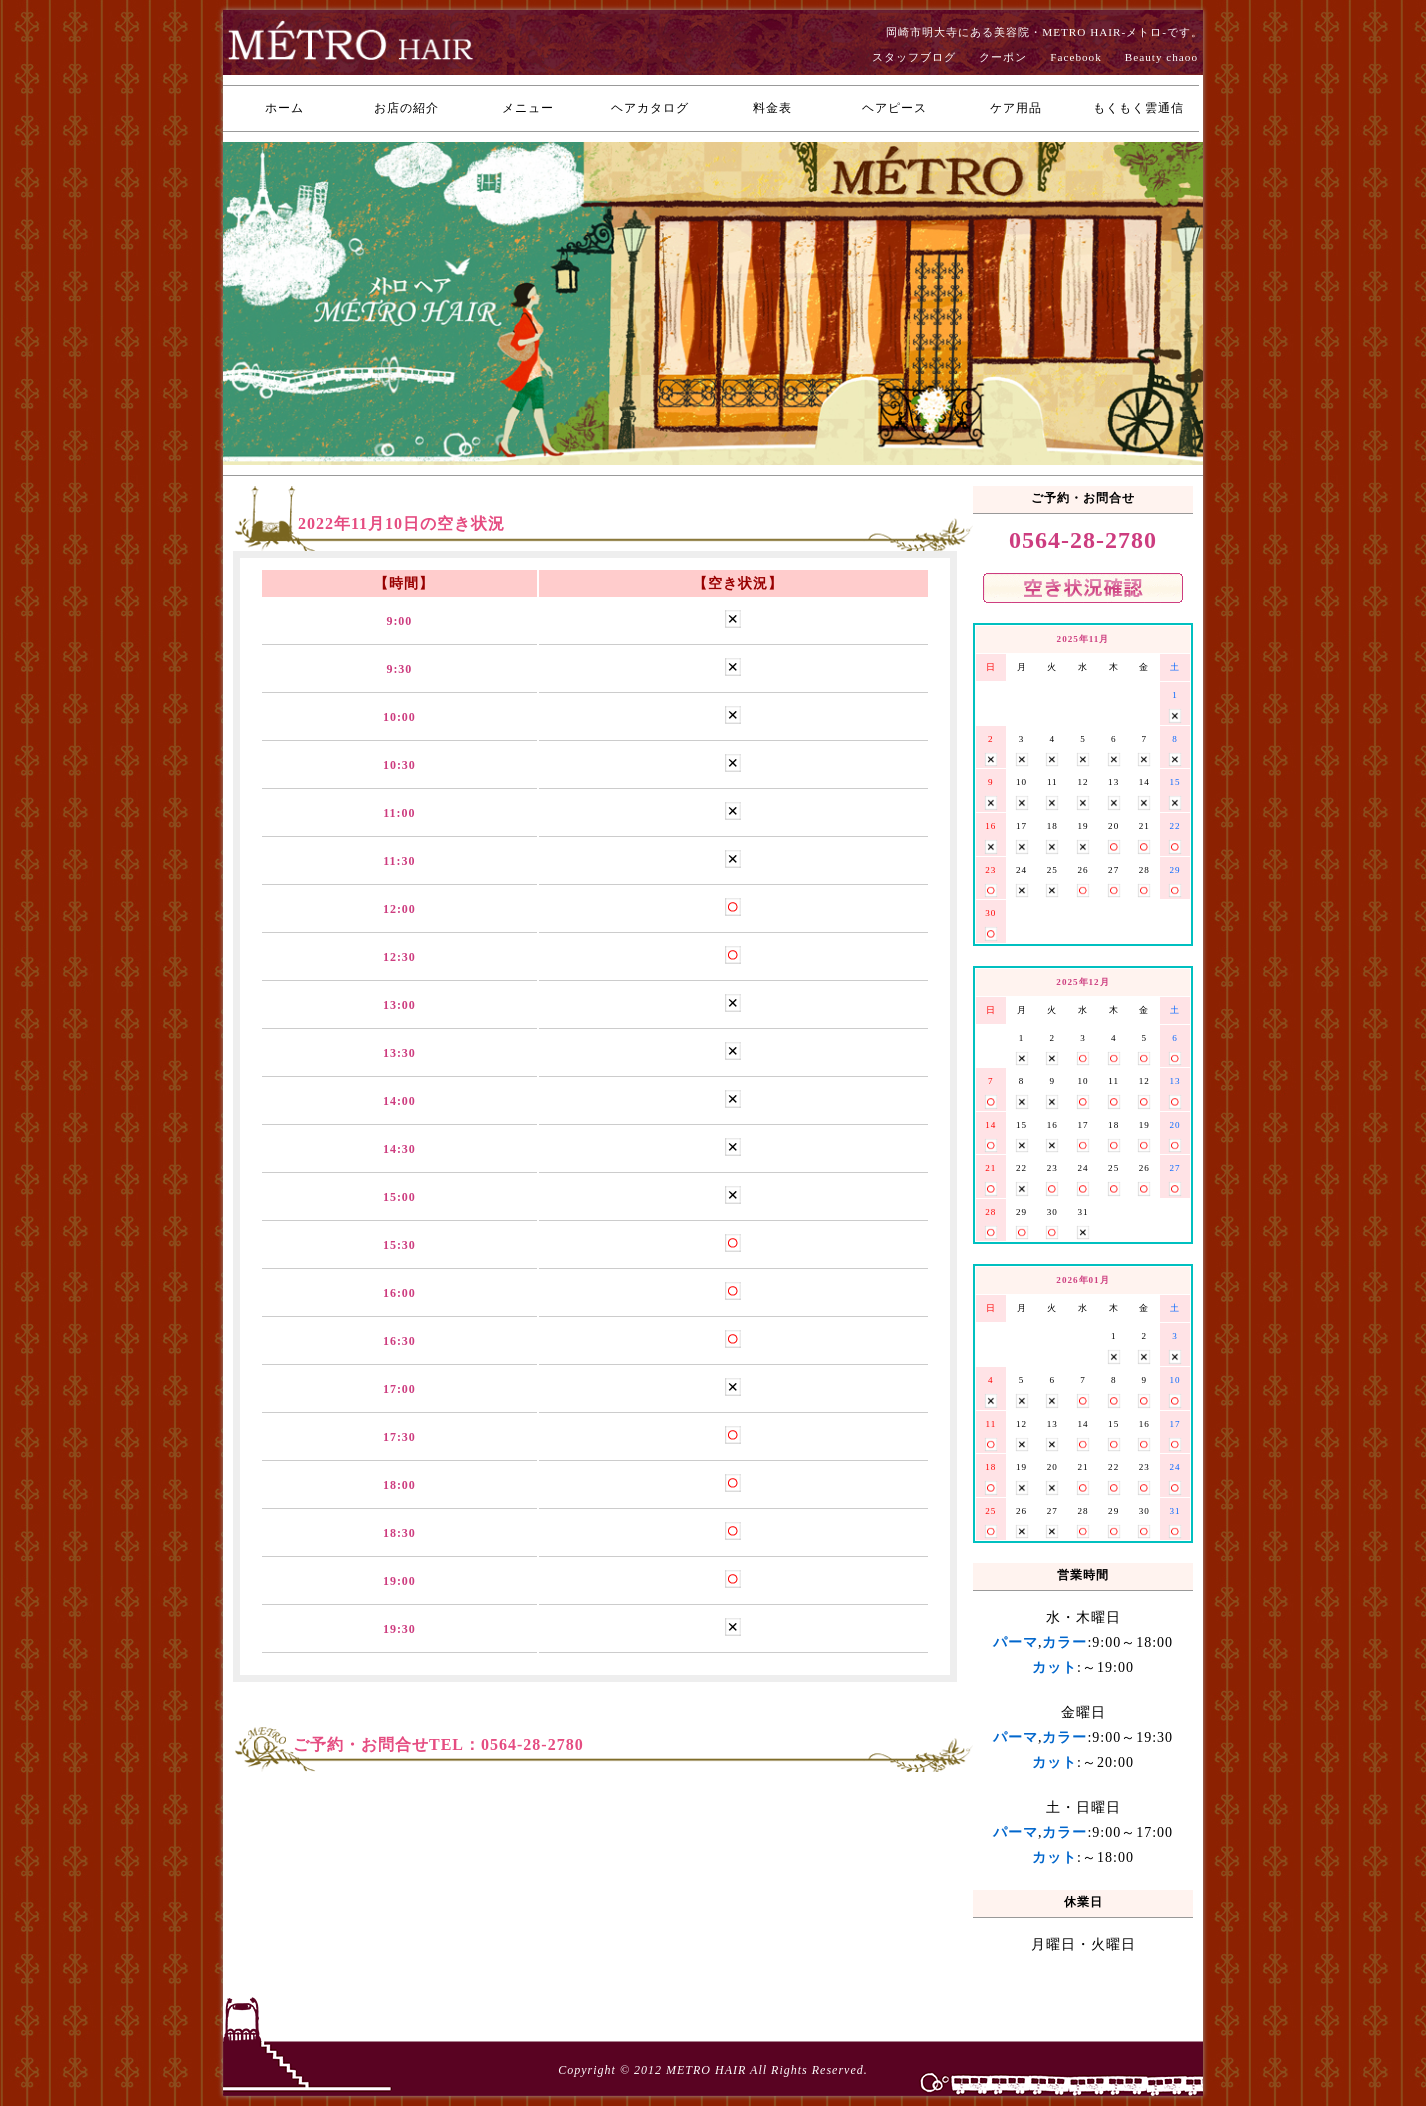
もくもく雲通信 (1138, 108)
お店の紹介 (406, 108)
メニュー (528, 108)
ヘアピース (894, 108)
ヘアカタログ (650, 108)
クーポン (1003, 57)
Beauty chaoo (1161, 57)
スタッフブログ (914, 57)
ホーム (284, 108)
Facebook (1076, 57)
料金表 (772, 108)
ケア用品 (1016, 108)
